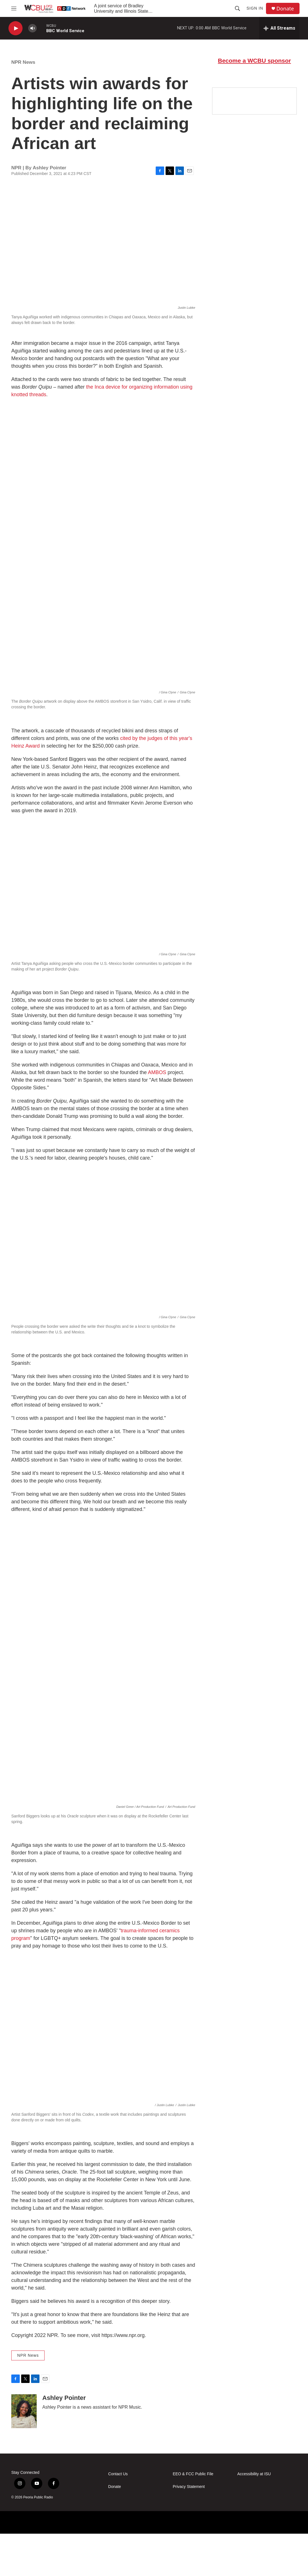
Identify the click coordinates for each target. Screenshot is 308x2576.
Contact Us (118, 2516)
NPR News (23, 68)
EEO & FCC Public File (193, 2516)
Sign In (255, 8)
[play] (15, 28)
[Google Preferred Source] (254, 151)
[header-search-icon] (237, 8)
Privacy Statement (189, 2529)
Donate (285, 9)
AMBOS (156, 1092)
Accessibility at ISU (254, 2516)
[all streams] (279, 28)
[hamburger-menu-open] (13, 8)
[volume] (32, 28)
